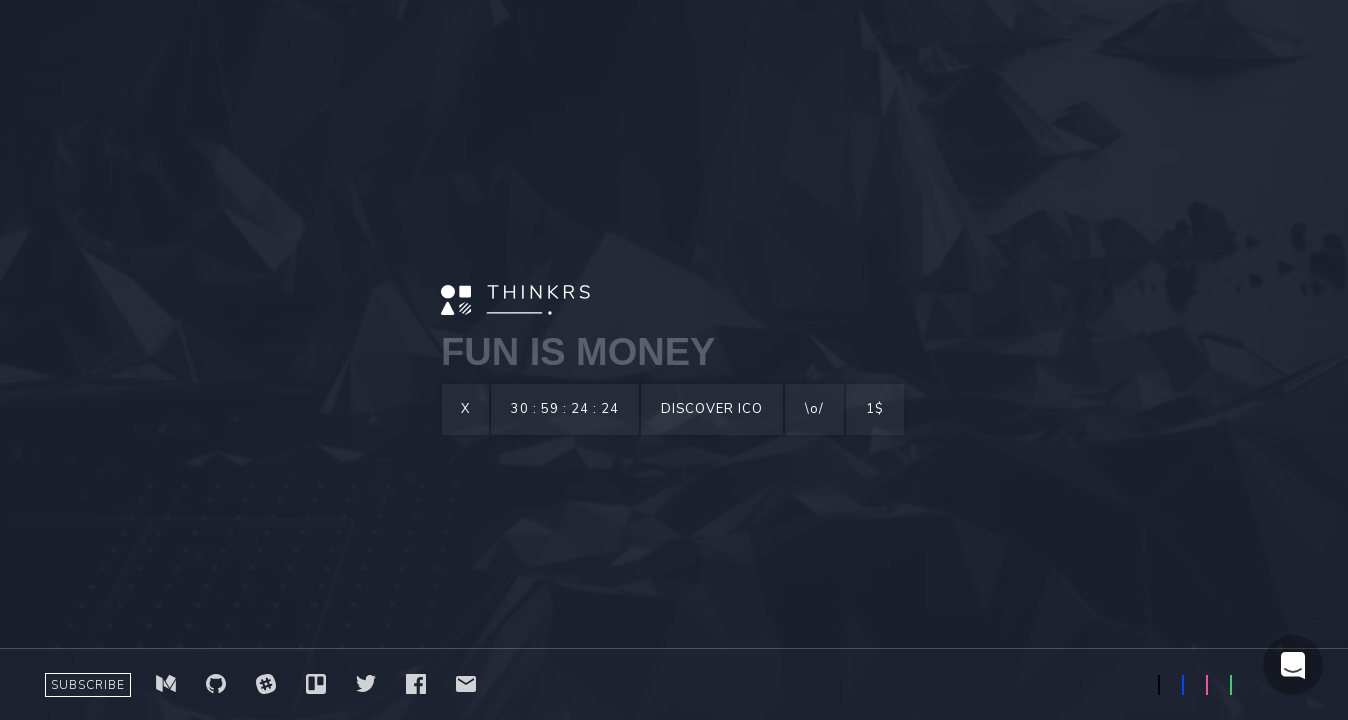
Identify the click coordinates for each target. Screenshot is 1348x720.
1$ (875, 409)
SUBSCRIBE (88, 685)
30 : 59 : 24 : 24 (565, 409)
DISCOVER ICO (712, 409)
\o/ (814, 409)
